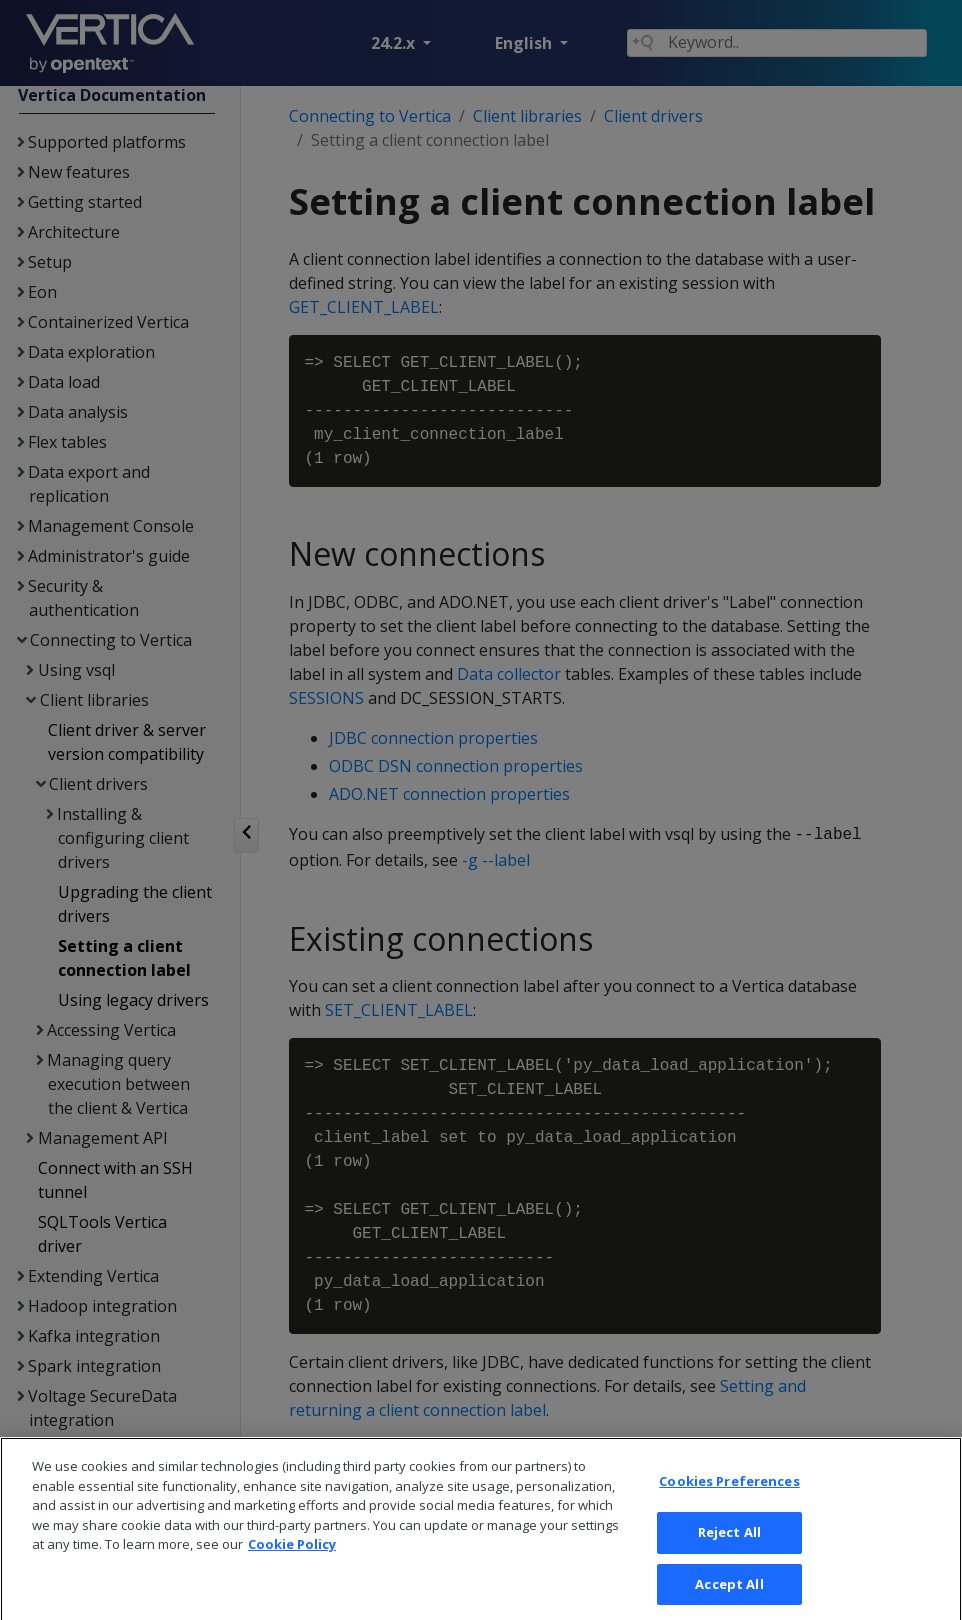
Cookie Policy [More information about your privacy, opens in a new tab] (292, 1565)
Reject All (729, 1553)
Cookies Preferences (729, 1502)
